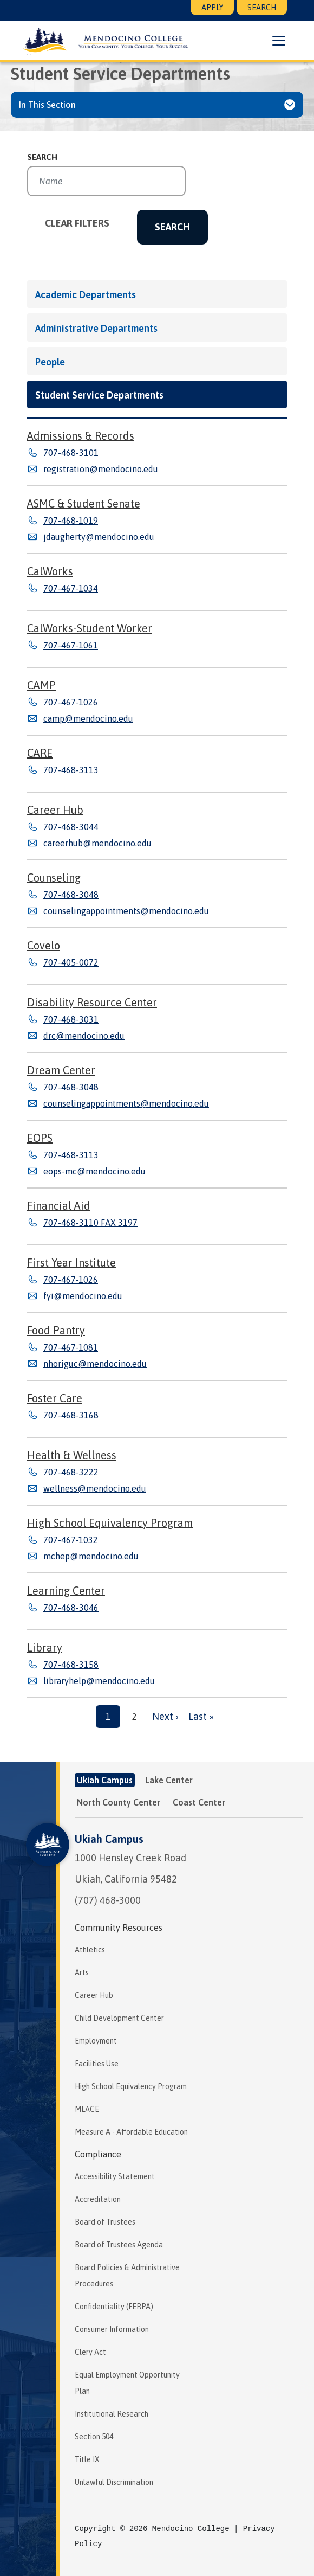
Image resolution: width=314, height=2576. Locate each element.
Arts (82, 1972)
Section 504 (94, 2436)
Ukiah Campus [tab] (105, 1780)
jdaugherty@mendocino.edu (98, 537)
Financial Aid (58, 1205)
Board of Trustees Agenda (119, 2244)
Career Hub (55, 810)
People (50, 362)
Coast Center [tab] (199, 1802)
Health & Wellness (71, 1455)
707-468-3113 (71, 770)
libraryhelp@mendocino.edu (99, 1681)
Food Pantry (56, 1330)
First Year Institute (71, 1262)
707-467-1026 (70, 702)
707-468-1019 (70, 520)
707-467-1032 (70, 1540)
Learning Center (66, 1590)
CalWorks (50, 571)
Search (261, 7)
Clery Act (90, 2352)
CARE (40, 753)
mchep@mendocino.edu (91, 1556)
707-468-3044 (71, 827)
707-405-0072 (71, 962)
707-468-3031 (71, 1019)
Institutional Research (111, 2414)
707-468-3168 (71, 1415)
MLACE (87, 2109)
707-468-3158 (71, 1664)
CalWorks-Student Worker (89, 628)
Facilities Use (97, 2063)
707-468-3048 (71, 895)
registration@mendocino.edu (100, 469)
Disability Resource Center (92, 1002)
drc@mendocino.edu (84, 1035)
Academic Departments (85, 294)
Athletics (90, 1949)
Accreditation (98, 2199)
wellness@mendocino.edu (94, 1488)
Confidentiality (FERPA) (114, 2306)
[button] (278, 40)
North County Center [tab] (118, 1802)
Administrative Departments (96, 328)
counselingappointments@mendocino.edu (126, 911)
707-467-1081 (70, 1347)
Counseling (54, 877)
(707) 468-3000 (108, 1900)
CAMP (41, 685)
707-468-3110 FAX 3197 (90, 1223)
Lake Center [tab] (169, 1780)
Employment (96, 2041)
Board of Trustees (105, 2222)
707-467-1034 (70, 588)
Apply (212, 7)
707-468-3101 (71, 453)
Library (44, 1647)
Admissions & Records (80, 435)
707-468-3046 (71, 1608)
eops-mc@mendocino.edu (94, 1171)
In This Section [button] (47, 105)
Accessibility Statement (115, 2176)
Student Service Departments (99, 395)
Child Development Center (119, 2018)
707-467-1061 (70, 645)
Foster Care (54, 1398)
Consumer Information (112, 2329)
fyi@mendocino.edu (82, 1296)
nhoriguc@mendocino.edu (95, 1364)
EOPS (40, 1138)
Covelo (43, 945)
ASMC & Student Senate (83, 503)
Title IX (87, 2459)
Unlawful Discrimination (114, 2482)
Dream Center (61, 1070)
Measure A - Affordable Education (131, 2132)
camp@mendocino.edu (88, 718)
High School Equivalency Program (110, 1523)
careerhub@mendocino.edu (97, 843)
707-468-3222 (71, 1472)
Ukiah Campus (109, 1839)
